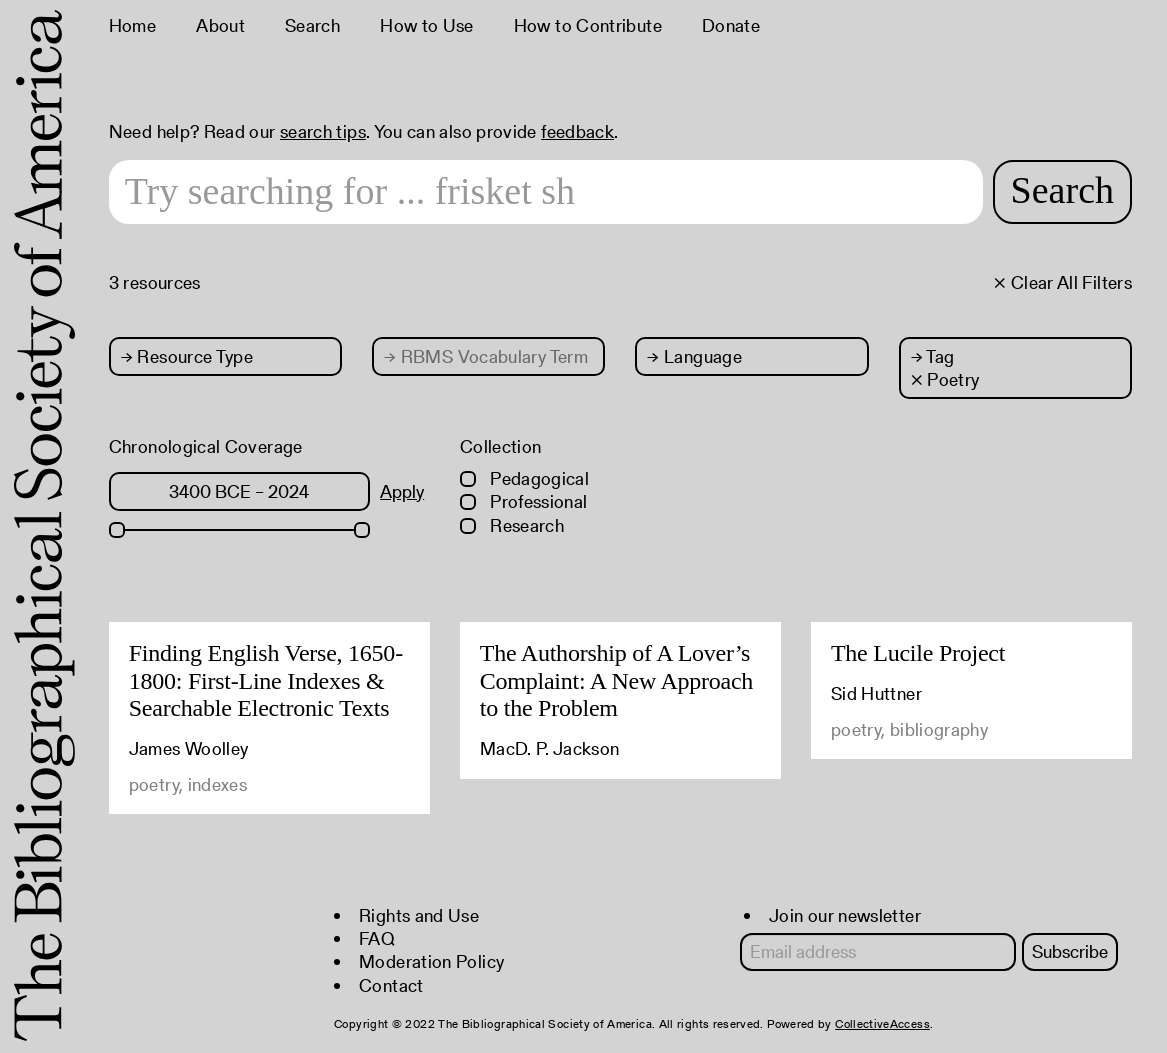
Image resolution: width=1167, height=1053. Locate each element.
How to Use (427, 25)
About (220, 25)
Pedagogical (524, 478)
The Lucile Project (918, 653)
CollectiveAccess (882, 1023)
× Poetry (945, 379)
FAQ (377, 938)
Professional (524, 501)
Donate (731, 25)
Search (312, 25)
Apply (402, 491)
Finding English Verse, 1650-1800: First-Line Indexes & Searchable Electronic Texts (266, 680)
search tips (323, 131)
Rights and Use (419, 915)
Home (132, 25)
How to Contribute (588, 25)
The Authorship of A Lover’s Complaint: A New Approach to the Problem (616, 680)
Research (512, 525)
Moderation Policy (431, 961)
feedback (577, 131)
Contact (391, 985)
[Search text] (546, 192)
